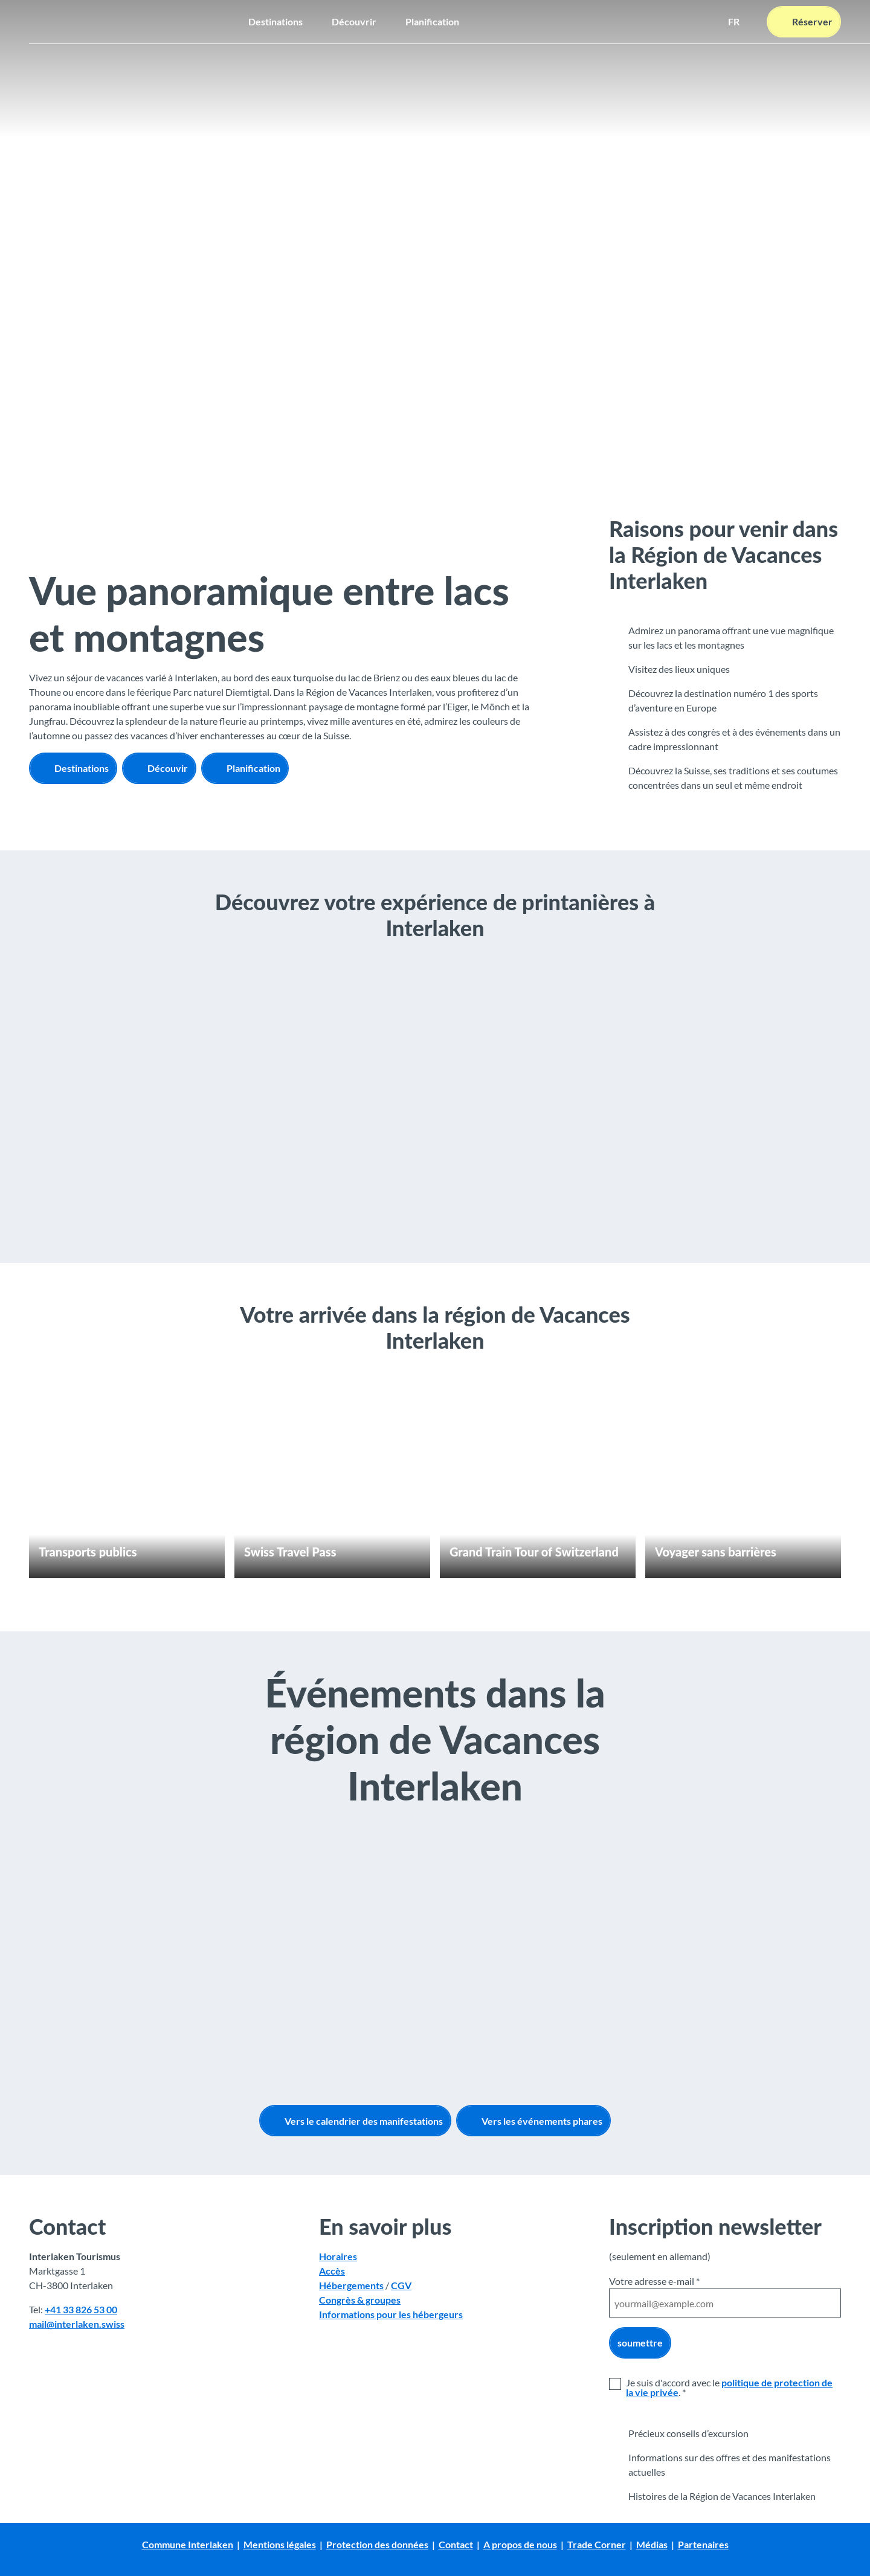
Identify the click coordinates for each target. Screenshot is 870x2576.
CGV (401, 2286)
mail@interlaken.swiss (76, 2324)
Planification (432, 21)
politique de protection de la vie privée (729, 2387)
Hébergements (351, 2286)
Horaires (338, 2257)
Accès (332, 2271)
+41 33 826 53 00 (81, 2310)
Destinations (275, 21)
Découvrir (354, 21)
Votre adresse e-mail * (654, 2281)
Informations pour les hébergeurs (391, 2315)
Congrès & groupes (360, 2300)
